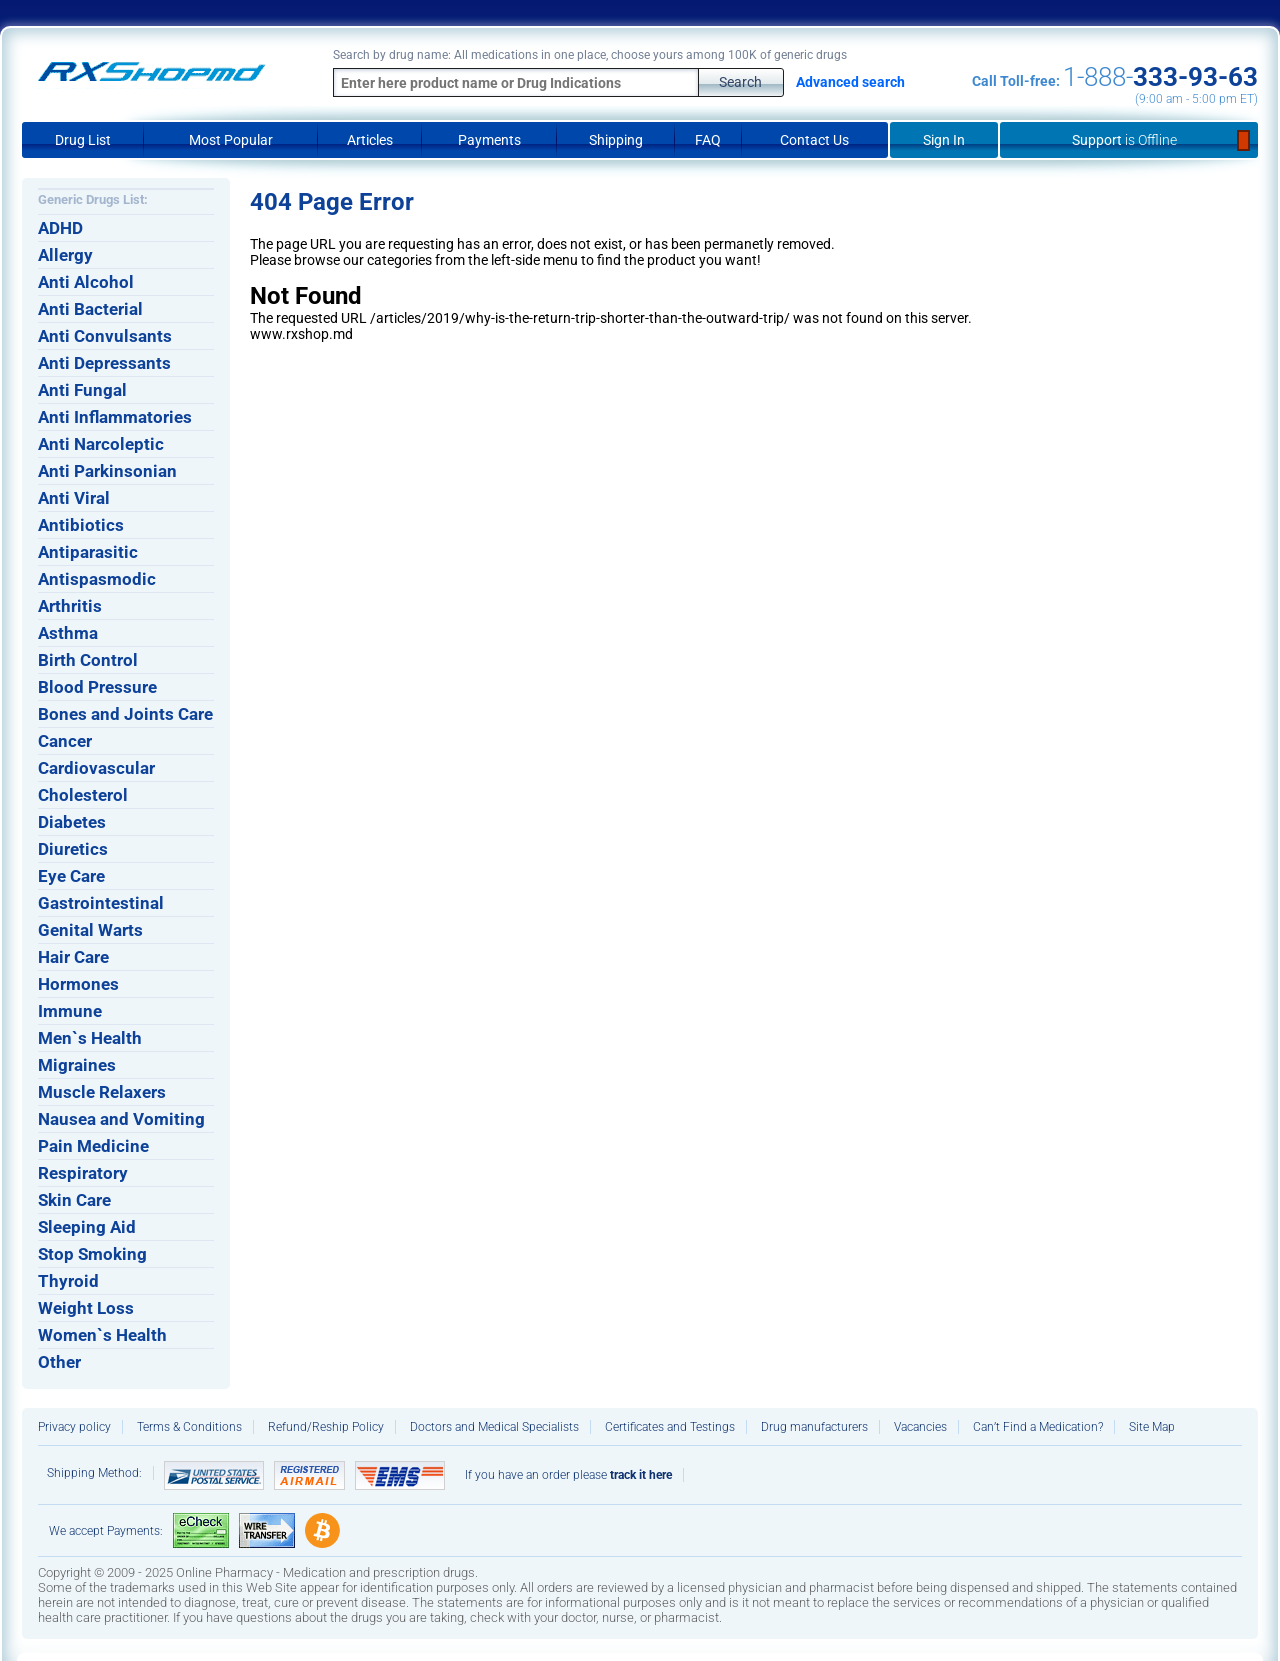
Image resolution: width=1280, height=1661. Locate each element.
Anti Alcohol (86, 282)
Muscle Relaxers (102, 1092)
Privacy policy (74, 1427)
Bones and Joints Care (125, 714)
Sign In (944, 140)
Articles (370, 140)
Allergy (65, 255)
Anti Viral (74, 498)
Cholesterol (83, 795)
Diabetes (72, 822)
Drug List (83, 140)
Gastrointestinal (101, 903)
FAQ (708, 140)
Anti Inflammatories (115, 417)
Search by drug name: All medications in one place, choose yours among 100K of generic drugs (590, 55)
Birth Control (88, 660)
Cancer (65, 741)
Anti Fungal (82, 390)
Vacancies (920, 1427)
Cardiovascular (96, 768)
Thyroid (68, 1281)
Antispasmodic (97, 579)
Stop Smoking (92, 1254)
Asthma (68, 633)
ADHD (60, 228)
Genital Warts (90, 930)
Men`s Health (90, 1038)
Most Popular (231, 140)
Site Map (1152, 1427)
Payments (489, 140)
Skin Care (74, 1200)
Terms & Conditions (189, 1427)
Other (59, 1362)
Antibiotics (81, 525)
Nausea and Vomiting (121, 1119)
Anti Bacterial (90, 309)
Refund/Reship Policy (326, 1427)
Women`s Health (102, 1335)
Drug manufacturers (814, 1427)
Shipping (616, 140)
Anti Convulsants (105, 336)
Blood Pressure (97, 687)
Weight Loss (86, 1308)
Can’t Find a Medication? (1038, 1427)
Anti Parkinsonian (107, 471)
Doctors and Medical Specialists (494, 1427)
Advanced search (850, 82)
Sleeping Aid (87, 1227)
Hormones (78, 984)
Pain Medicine (93, 1146)
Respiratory (83, 1173)
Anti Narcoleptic (101, 444)
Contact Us (814, 140)
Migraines (77, 1065)
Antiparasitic (88, 552)
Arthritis (70, 606)
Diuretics (73, 849)
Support (1129, 140)
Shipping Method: (94, 1473)
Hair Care (73, 957)
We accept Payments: (106, 1531)
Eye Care (71, 876)
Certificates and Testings (670, 1427)
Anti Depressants (104, 363)
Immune (70, 1011)
